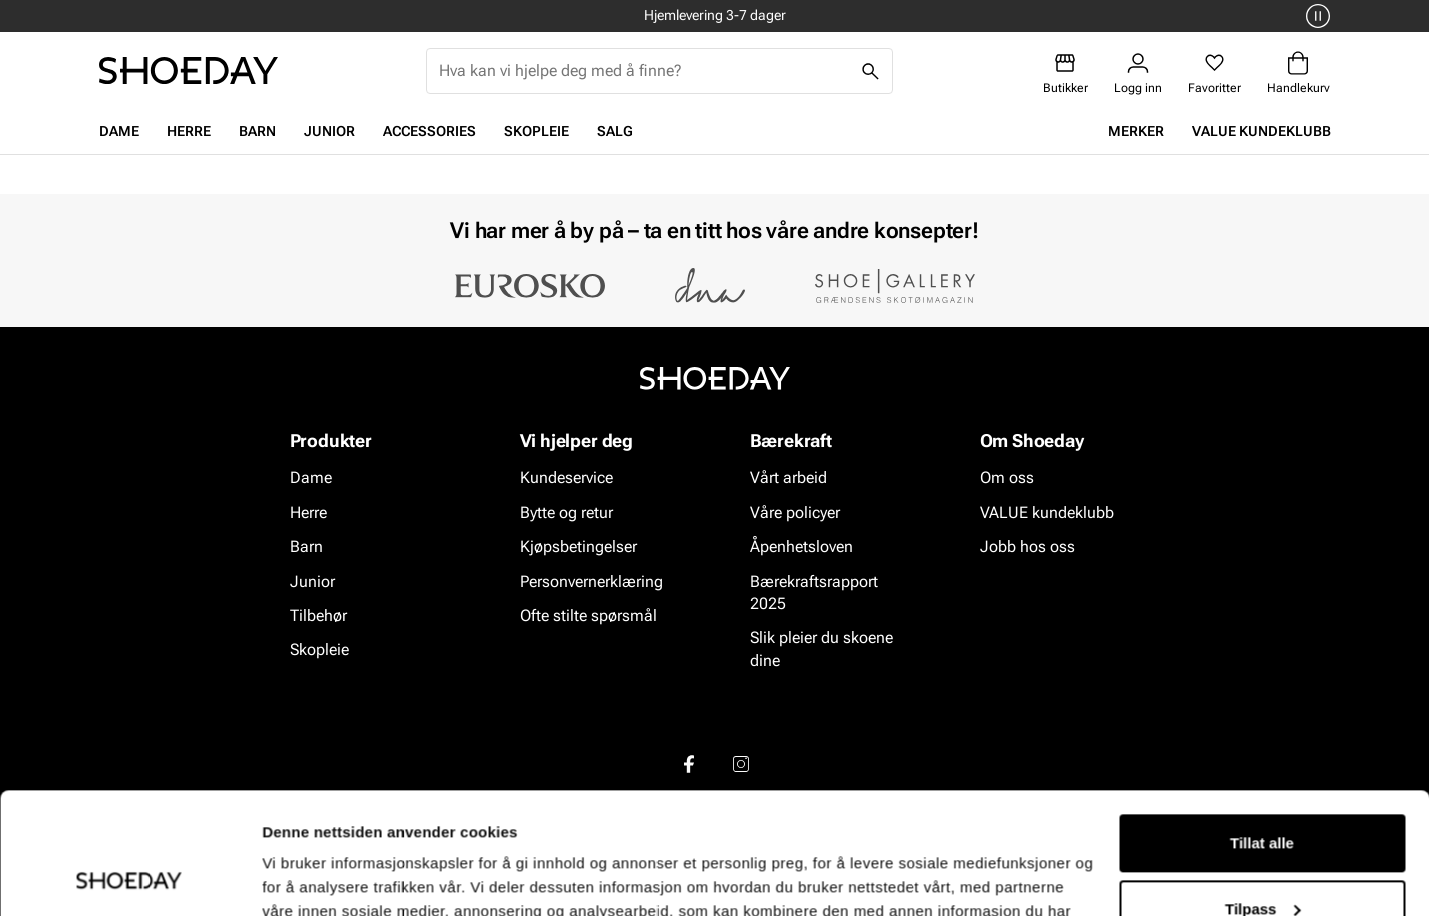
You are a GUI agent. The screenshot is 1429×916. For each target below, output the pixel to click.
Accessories (429, 131)
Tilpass (1262, 794)
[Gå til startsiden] (188, 70)
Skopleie (536, 131)
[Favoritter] (1214, 73)
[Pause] (1315, 16)
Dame (119, 131)
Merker (1136, 131)
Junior (329, 131)
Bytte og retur (566, 512)
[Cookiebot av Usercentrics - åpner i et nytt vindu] (129, 877)
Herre (189, 131)
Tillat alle (1262, 729)
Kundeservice (566, 478)
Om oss (1007, 478)
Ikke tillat (1262, 860)
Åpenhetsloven (801, 546)
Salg (615, 131)
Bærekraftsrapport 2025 (814, 592)
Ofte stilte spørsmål (588, 615)
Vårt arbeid (788, 478)
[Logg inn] (1138, 73)
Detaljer (290, 876)
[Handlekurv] (1298, 73)
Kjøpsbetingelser (578, 546)
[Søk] (870, 71)
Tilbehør (318, 615)
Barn (257, 131)
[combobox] (643, 71)
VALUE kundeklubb (1261, 131)
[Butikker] (1065, 73)
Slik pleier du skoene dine (821, 649)
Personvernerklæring (591, 581)
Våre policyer (795, 512)
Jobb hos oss (1027, 546)
